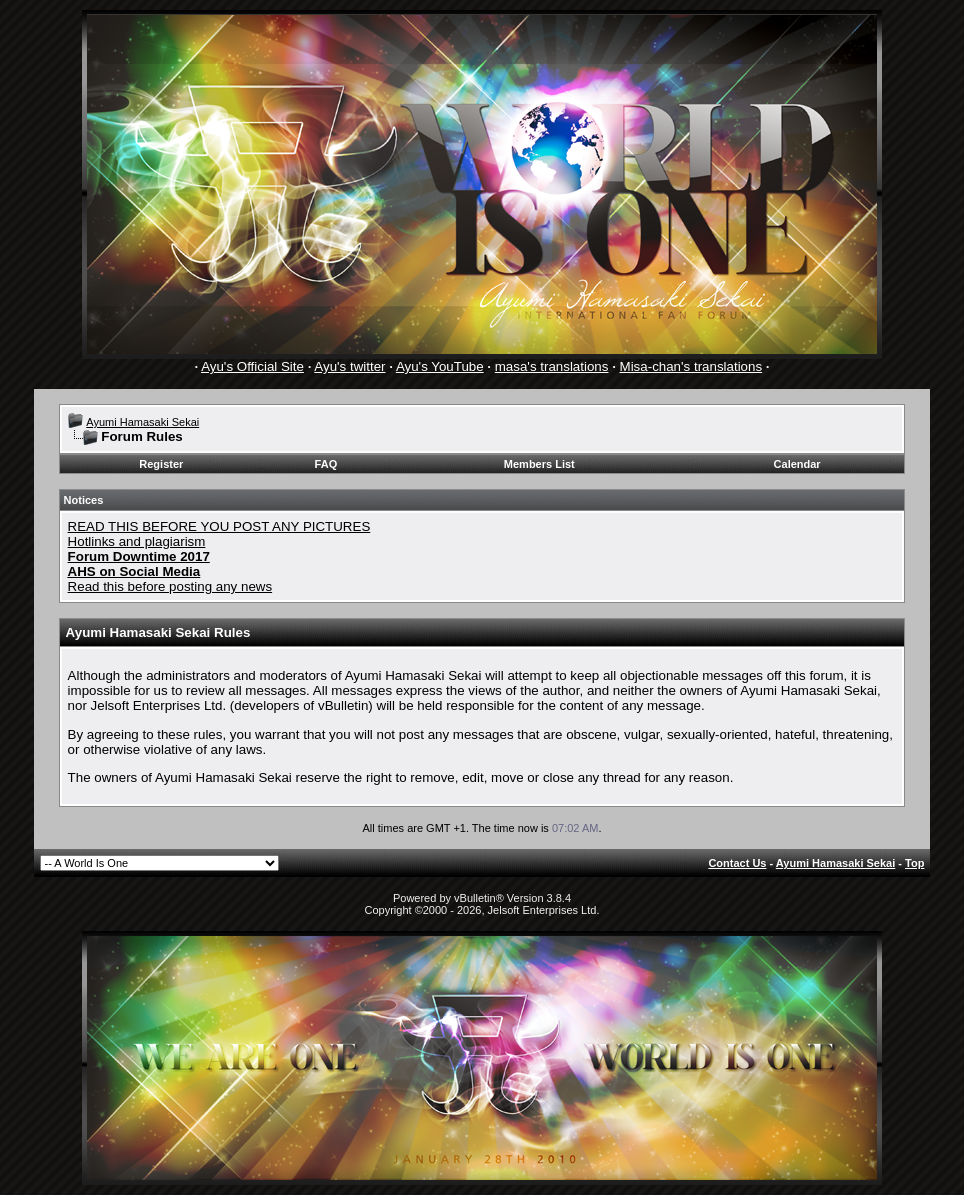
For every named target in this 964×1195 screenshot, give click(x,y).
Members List (539, 464)
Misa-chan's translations (691, 366)
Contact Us (737, 863)
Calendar (797, 464)
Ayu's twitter (349, 366)
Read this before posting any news (170, 586)
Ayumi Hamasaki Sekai (142, 422)
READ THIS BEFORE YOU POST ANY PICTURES (219, 526)
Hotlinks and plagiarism (137, 541)
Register (161, 464)
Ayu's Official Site (252, 366)
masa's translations (552, 366)
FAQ (326, 464)
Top (914, 863)
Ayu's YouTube (440, 366)
